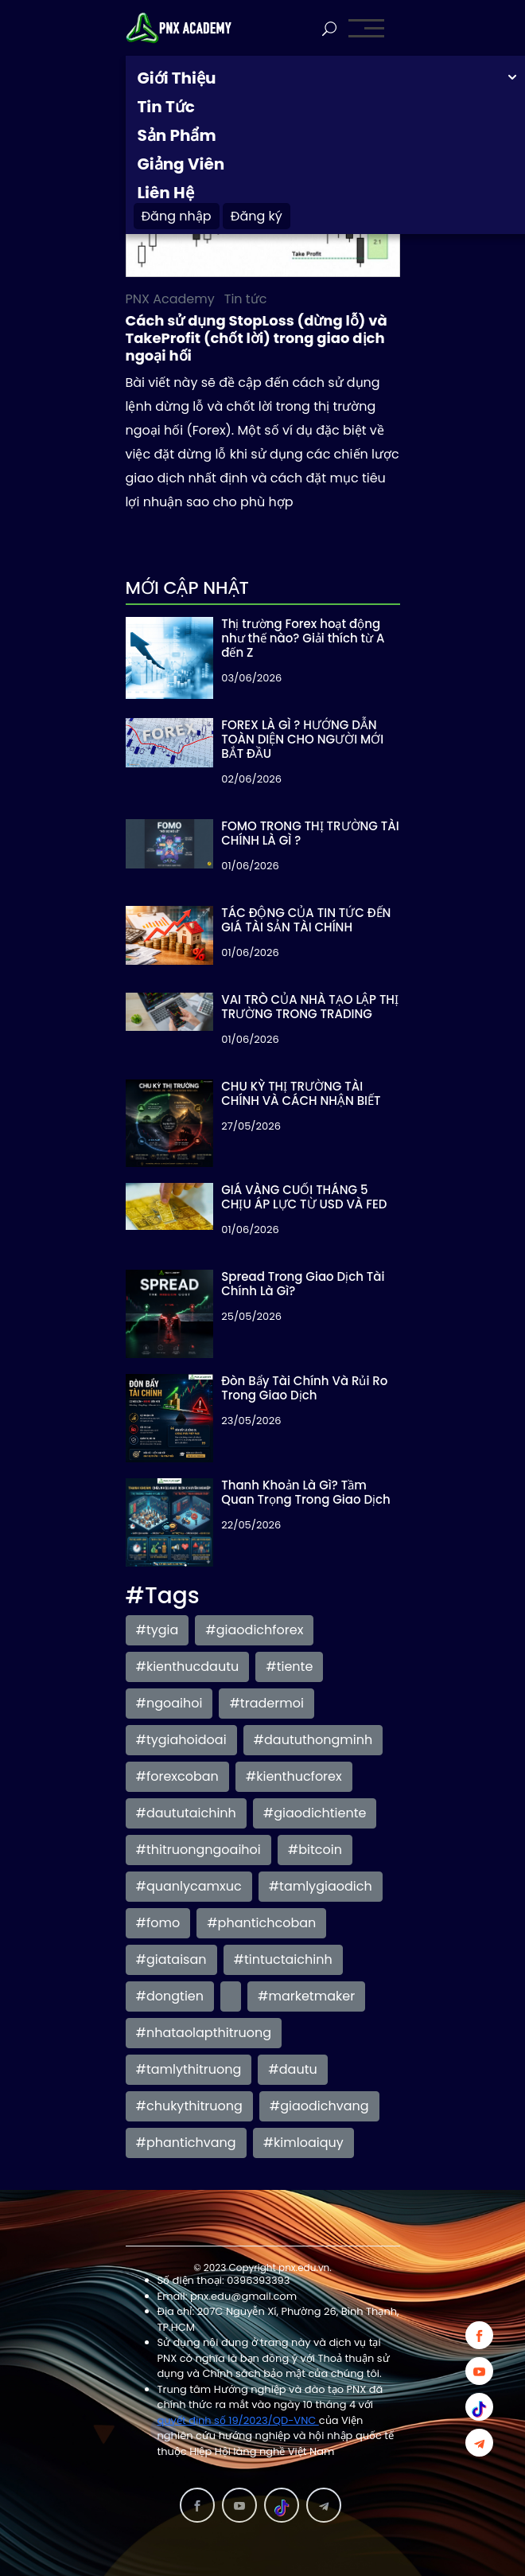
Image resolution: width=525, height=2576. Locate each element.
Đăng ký (256, 216)
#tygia (157, 1630)
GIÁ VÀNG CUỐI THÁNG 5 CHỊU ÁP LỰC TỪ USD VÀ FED (304, 1196)
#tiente (289, 1666)
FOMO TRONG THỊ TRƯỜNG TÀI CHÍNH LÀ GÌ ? (310, 833)
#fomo (158, 1923)
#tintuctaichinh (283, 1959)
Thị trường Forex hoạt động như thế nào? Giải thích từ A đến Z (302, 638)
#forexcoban (177, 1776)
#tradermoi (266, 1703)
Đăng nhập (177, 216)
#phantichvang (186, 2142)
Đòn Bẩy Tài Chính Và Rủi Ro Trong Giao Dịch (304, 1387)
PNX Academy (170, 299)
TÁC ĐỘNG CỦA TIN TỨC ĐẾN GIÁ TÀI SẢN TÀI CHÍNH (306, 919)
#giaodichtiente (315, 1813)
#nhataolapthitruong (204, 2033)
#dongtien (170, 1996)
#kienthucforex (294, 1776)
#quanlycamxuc (189, 1886)
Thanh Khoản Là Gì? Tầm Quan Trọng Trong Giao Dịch (306, 1492)
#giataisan (171, 1959)
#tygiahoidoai (181, 1740)
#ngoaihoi (169, 1703)
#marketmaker (306, 1996)
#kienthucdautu (187, 1666)
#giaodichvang (319, 2106)
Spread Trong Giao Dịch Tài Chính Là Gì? (302, 1283)
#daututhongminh (313, 1740)
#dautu (292, 2069)
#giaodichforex (254, 1630)
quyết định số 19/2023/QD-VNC (238, 2420)
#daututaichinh (186, 1813)
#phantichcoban (261, 1923)
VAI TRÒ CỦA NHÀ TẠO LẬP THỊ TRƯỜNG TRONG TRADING (310, 1006)
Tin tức (245, 299)
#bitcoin (315, 1849)
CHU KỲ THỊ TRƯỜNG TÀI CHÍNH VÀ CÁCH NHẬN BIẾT (300, 1093)
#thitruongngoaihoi (198, 1849)
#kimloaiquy (303, 2142)
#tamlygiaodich (320, 1886)
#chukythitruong (189, 2106)
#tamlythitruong (189, 2069)
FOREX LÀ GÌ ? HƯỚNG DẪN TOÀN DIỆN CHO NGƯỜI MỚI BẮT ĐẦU (302, 739)
